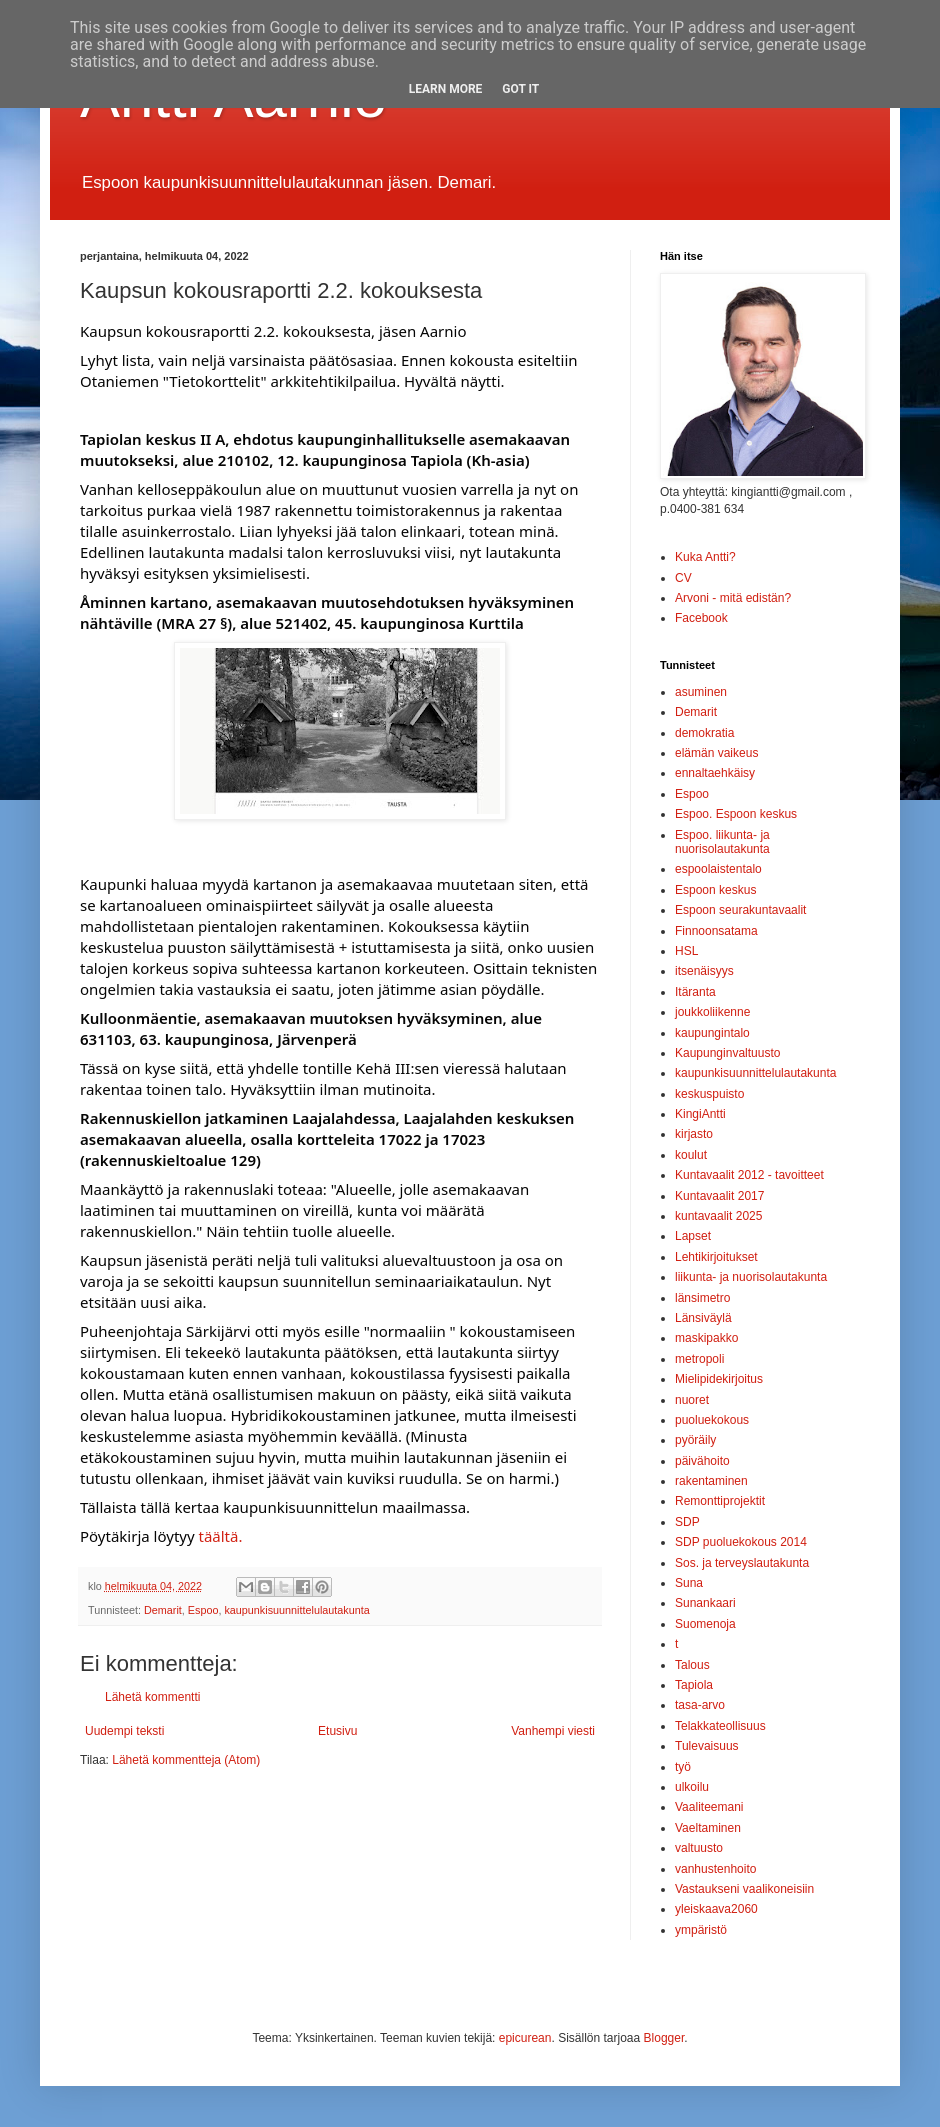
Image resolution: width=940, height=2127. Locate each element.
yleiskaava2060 (716, 1909)
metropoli (699, 1359)
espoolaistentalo (718, 869)
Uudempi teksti (124, 1731)
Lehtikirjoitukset (716, 1257)
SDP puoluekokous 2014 (741, 1542)
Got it (520, 89)
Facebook (701, 618)
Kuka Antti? (705, 557)
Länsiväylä (703, 1318)
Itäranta (695, 992)
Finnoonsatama (716, 931)
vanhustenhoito (715, 1869)
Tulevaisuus (707, 1746)
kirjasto (694, 1134)
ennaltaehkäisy (715, 773)
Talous (692, 1665)
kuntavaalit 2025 (718, 1216)
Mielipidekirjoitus (719, 1379)
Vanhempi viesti (553, 1731)
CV (683, 578)
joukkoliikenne (712, 1012)
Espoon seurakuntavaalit (740, 910)
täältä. (219, 1536)
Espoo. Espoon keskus (736, 814)
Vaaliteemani (709, 1807)
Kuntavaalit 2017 (719, 1196)
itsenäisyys (704, 971)
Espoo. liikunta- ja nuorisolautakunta (722, 842)
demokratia (704, 733)
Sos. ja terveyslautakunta (742, 1563)
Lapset (693, 1236)
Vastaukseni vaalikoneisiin (744, 1889)
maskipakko (706, 1338)
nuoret (692, 1400)
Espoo (203, 1610)
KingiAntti (700, 1114)
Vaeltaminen (708, 1828)
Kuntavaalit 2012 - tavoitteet (749, 1175)
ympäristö (701, 1930)
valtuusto (699, 1848)
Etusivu (337, 1731)
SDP (687, 1522)
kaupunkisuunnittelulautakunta (296, 1610)
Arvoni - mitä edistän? (733, 598)
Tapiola (694, 1685)
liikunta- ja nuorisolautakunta (751, 1277)
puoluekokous (712, 1420)
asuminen (701, 692)
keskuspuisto (709, 1094)
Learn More (446, 89)
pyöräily (695, 1440)
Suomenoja (705, 1624)
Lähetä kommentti (152, 1697)
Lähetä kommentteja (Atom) (186, 1760)
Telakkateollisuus (720, 1726)
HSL (686, 951)
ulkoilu (692, 1787)
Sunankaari (705, 1603)
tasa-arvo (700, 1705)
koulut (691, 1155)
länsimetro (702, 1298)
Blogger (664, 2038)
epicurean (525, 2038)
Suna (689, 1583)
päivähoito (702, 1461)
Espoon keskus (715, 890)
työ (683, 1767)
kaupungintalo (712, 1033)
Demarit (163, 1610)
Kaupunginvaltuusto (727, 1053)
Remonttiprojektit (720, 1501)
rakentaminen (711, 1481)
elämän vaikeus (716, 753)
